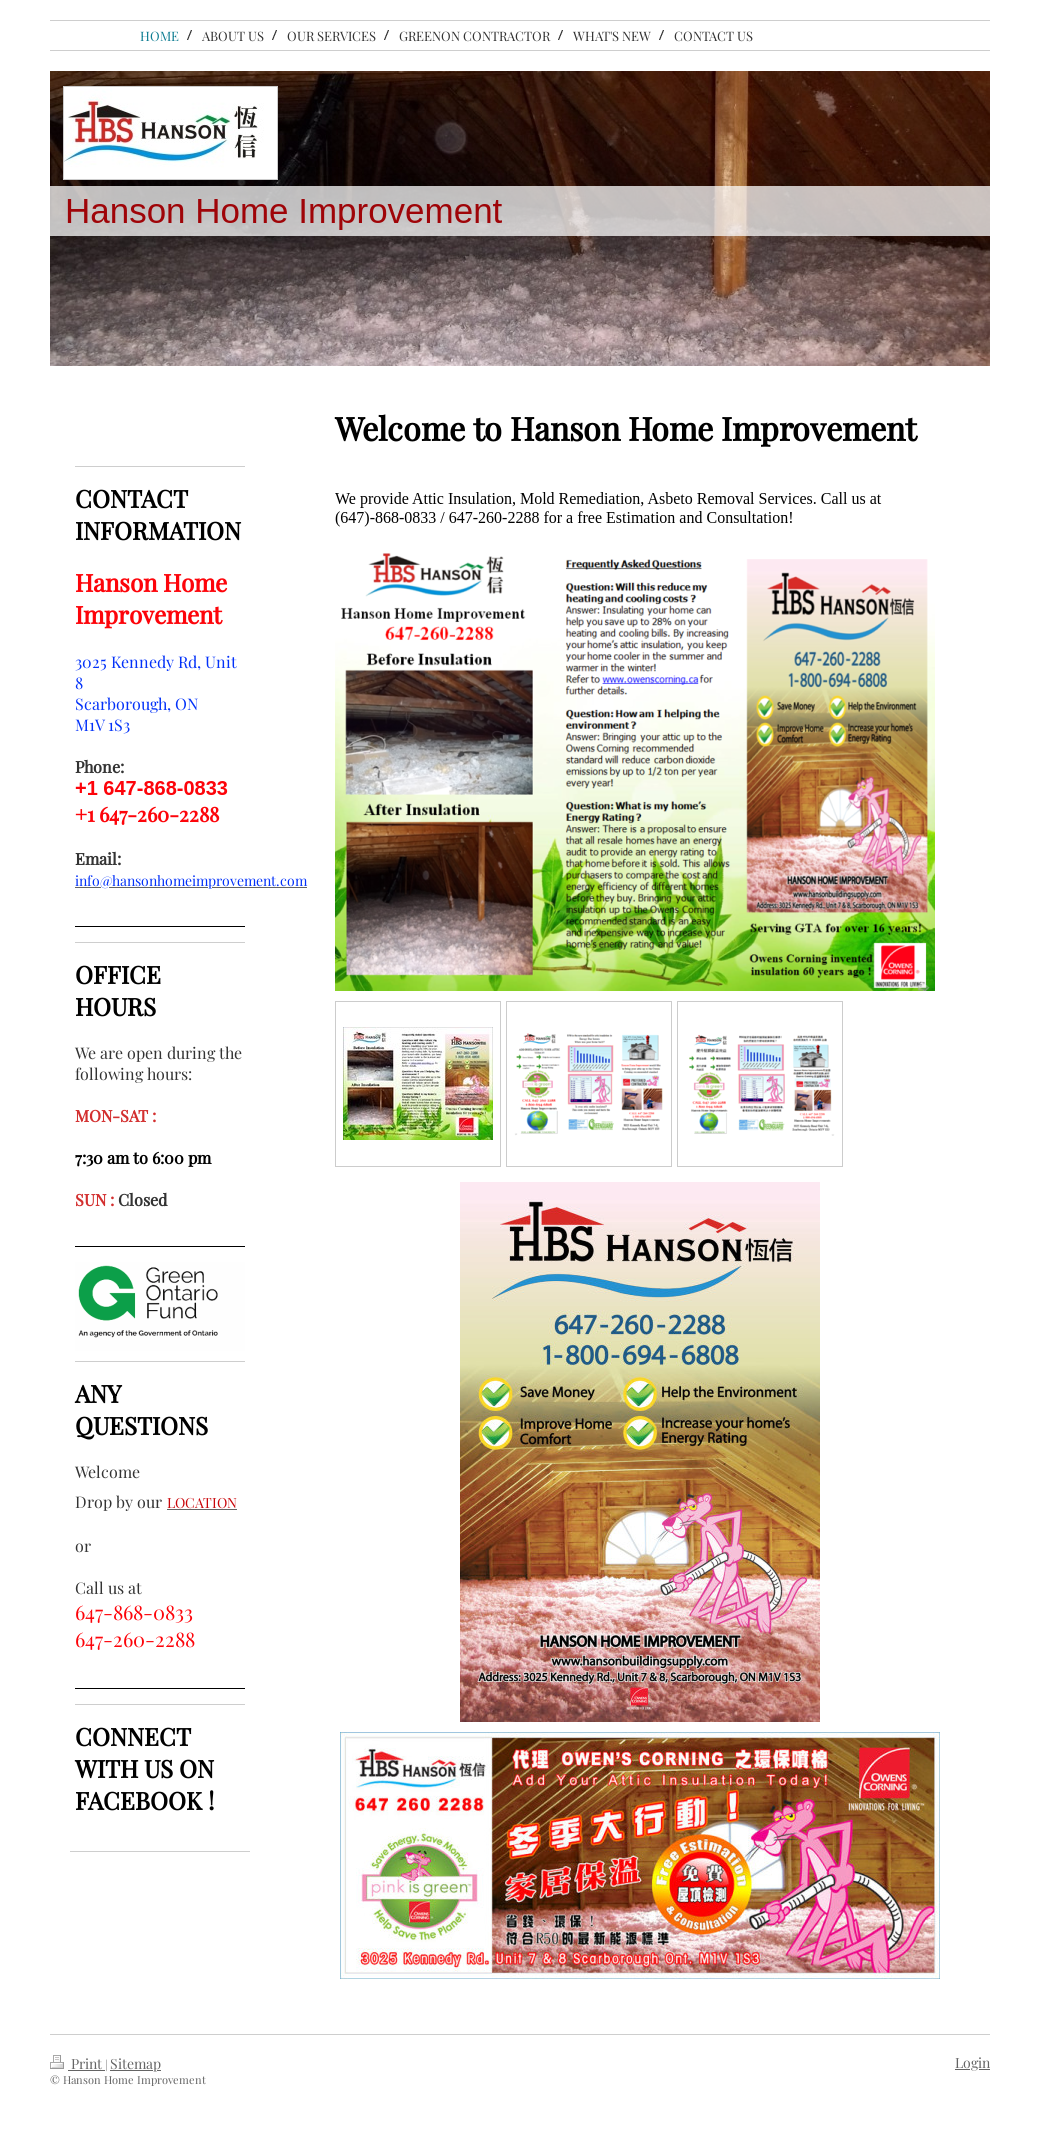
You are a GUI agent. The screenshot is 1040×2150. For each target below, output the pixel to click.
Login (972, 2062)
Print (77, 2063)
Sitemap (135, 2063)
